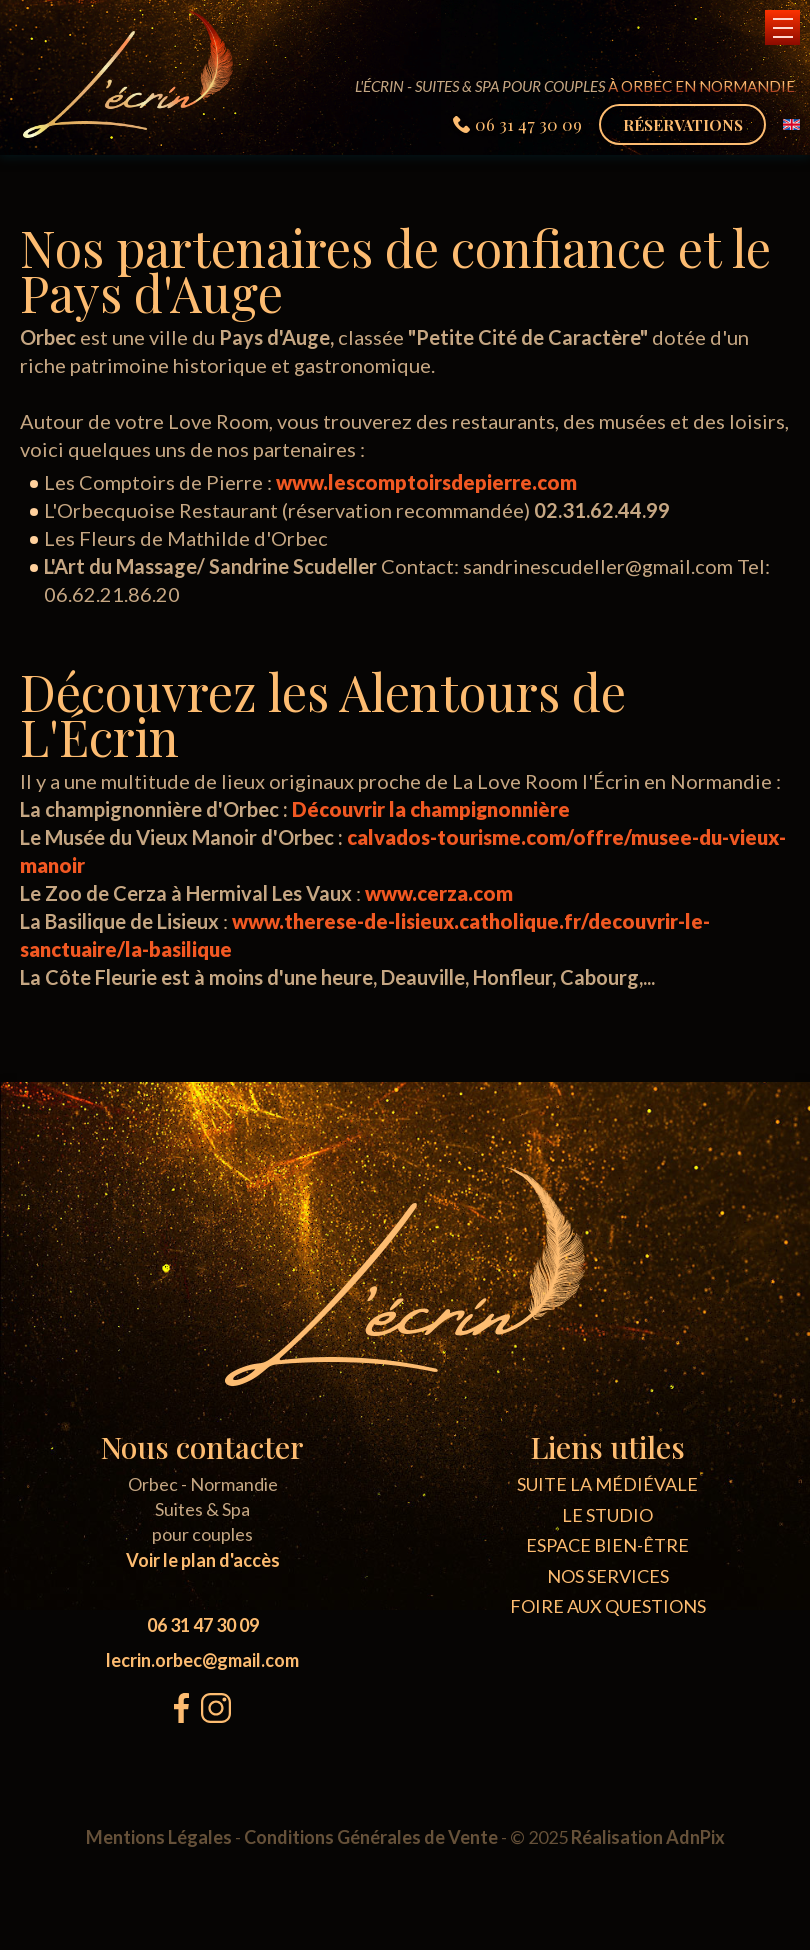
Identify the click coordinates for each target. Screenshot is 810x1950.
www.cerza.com (439, 893)
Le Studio (607, 1515)
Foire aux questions (608, 1606)
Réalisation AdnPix (648, 1837)
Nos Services (608, 1576)
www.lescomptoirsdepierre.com (426, 482)
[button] (782, 27)
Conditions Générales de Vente (371, 1837)
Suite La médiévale (607, 1484)
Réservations (683, 124)
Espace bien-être (607, 1545)
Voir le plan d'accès (203, 1560)
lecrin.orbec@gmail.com (202, 1660)
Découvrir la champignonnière (431, 809)
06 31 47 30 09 (203, 1625)
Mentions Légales (159, 1837)
